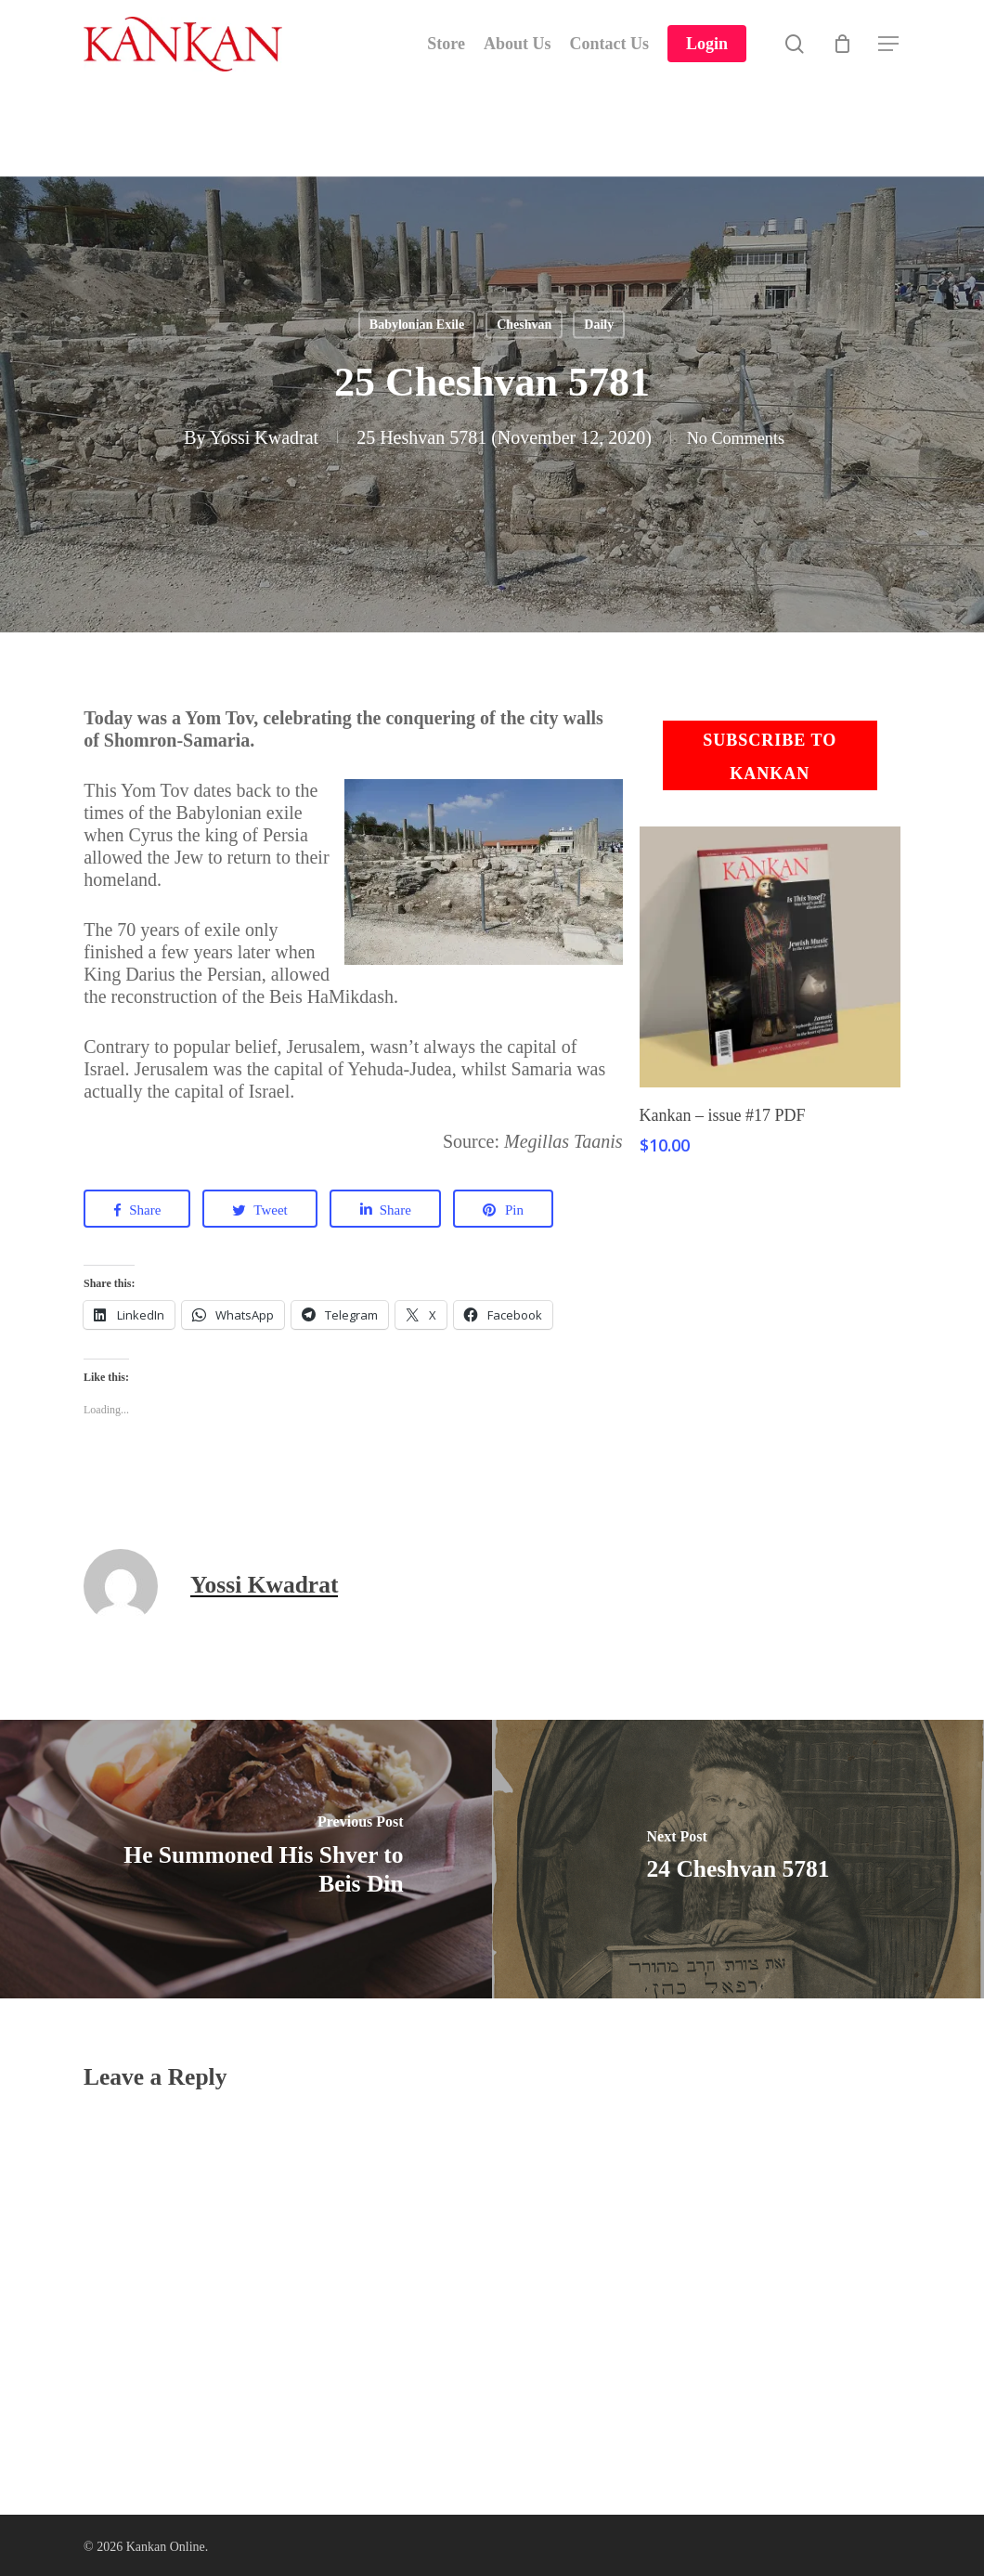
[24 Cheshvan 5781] (738, 1859)
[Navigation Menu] (889, 61)
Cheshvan (524, 325)
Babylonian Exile (416, 325)
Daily (599, 325)
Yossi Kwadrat (255, 437)
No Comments (735, 437)
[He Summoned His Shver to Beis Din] (246, 1859)
